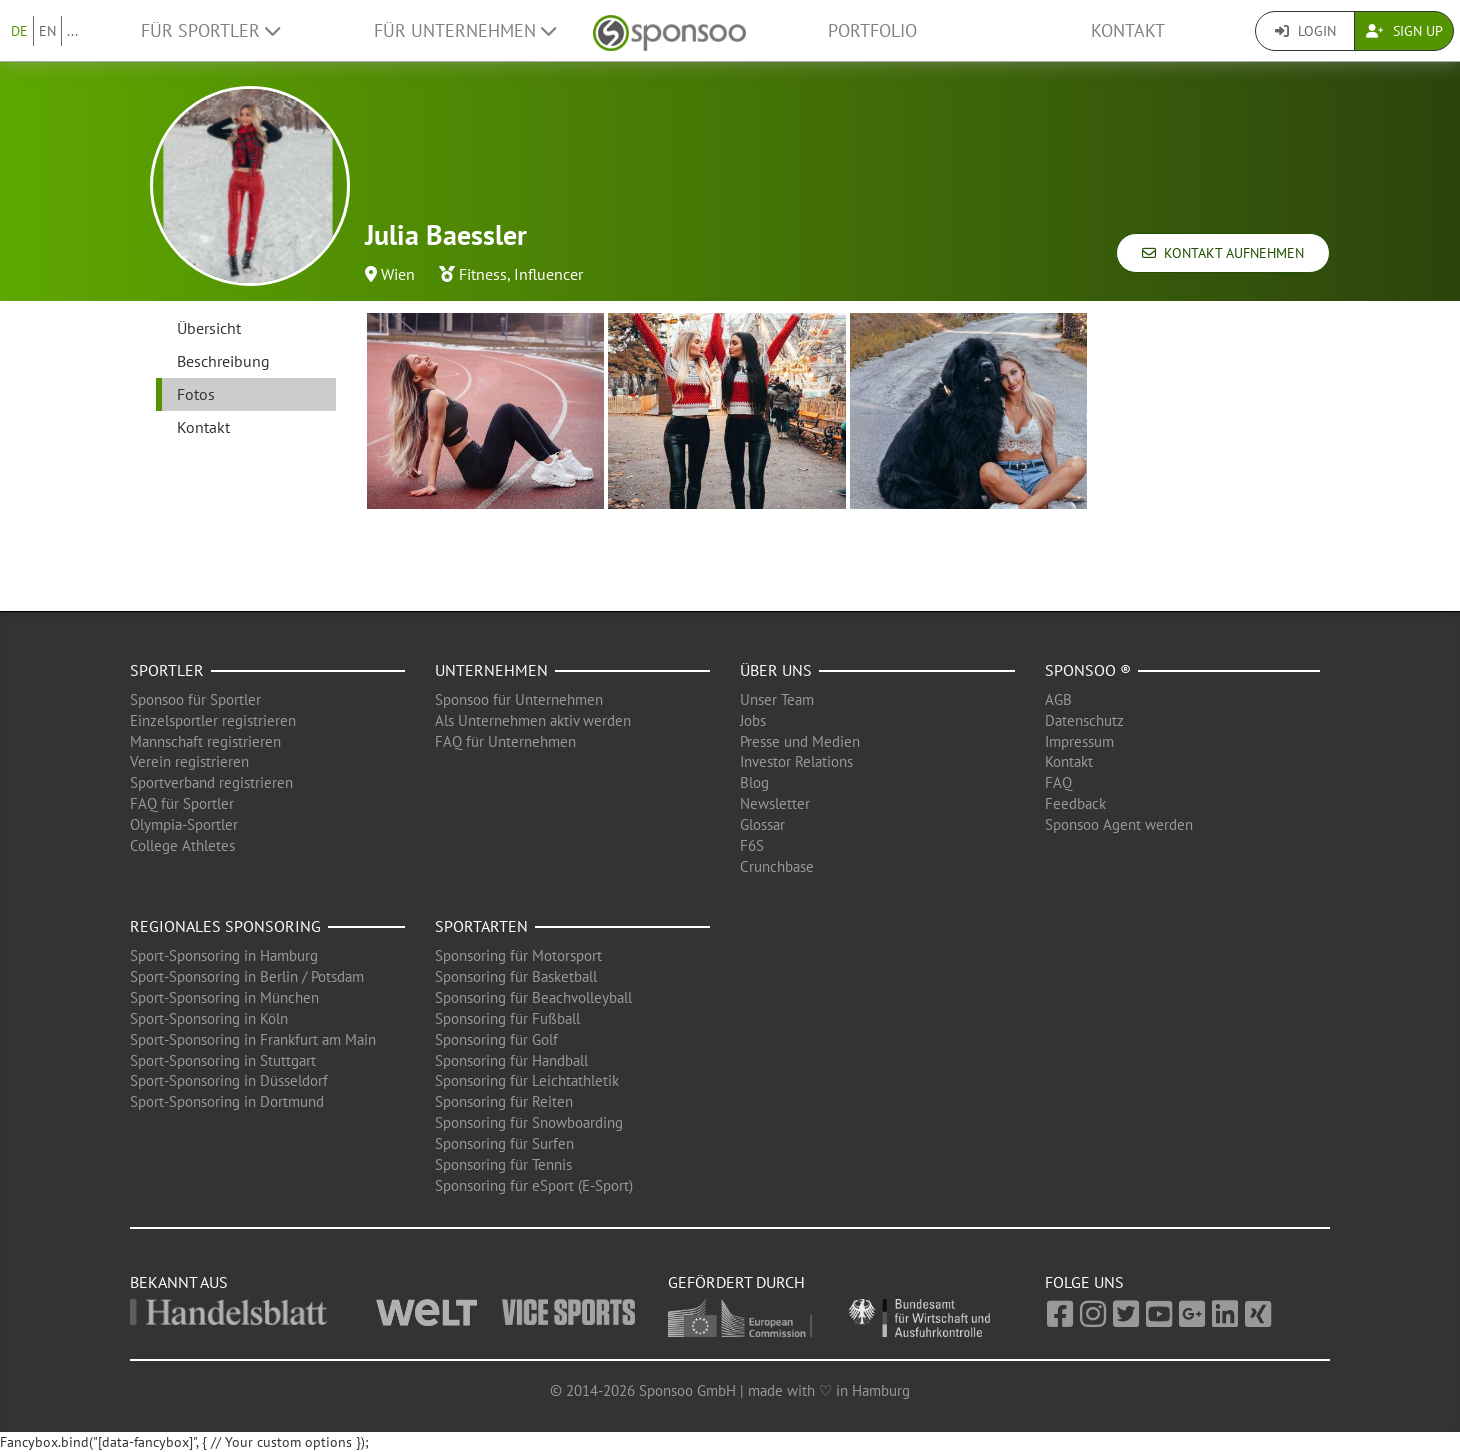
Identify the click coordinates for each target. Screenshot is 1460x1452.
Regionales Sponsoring (225, 926)
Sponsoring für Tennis (503, 1164)
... (72, 31)
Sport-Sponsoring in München (224, 997)
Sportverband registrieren (211, 782)
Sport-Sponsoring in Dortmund (227, 1101)
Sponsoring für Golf (496, 1039)
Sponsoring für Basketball (516, 976)
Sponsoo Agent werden (1119, 824)
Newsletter (775, 803)
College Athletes (182, 845)
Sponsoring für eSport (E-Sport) (534, 1185)
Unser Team (777, 699)
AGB (1058, 699)
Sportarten (481, 926)
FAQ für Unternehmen (505, 741)
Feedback (1075, 803)
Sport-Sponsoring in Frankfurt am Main (253, 1039)
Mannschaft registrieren (205, 741)
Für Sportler (210, 30)
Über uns (776, 670)
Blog (754, 782)
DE (19, 31)
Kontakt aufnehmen (1223, 253)
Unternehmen (491, 670)
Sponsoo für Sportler (195, 699)
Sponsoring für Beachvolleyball (533, 997)
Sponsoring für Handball (511, 1060)
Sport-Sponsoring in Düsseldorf (229, 1080)
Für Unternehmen (465, 30)
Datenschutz (1084, 720)
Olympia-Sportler (184, 824)
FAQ (1058, 782)
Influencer (548, 274)
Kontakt (1128, 30)
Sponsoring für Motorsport (518, 955)
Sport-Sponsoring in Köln (209, 1018)
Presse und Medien (800, 741)
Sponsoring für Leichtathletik (527, 1080)
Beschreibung (223, 361)
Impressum (1079, 741)
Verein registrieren (189, 761)
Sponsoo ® (1088, 670)
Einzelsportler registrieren (213, 720)
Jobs (753, 720)
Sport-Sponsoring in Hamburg (224, 955)
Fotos (196, 394)
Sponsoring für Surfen (504, 1143)
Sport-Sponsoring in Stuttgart (223, 1060)
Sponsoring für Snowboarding (529, 1122)
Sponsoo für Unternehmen (519, 699)
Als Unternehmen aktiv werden (533, 720)
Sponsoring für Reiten (504, 1101)
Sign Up (1404, 31)
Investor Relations (796, 761)
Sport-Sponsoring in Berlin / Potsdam (247, 976)
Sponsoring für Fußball (507, 1018)
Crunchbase (777, 866)
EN (47, 31)
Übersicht (209, 328)
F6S (752, 845)
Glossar (762, 824)
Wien (398, 274)
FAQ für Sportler (182, 803)
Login (1305, 31)
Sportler (167, 670)
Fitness (483, 274)
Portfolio (872, 30)
